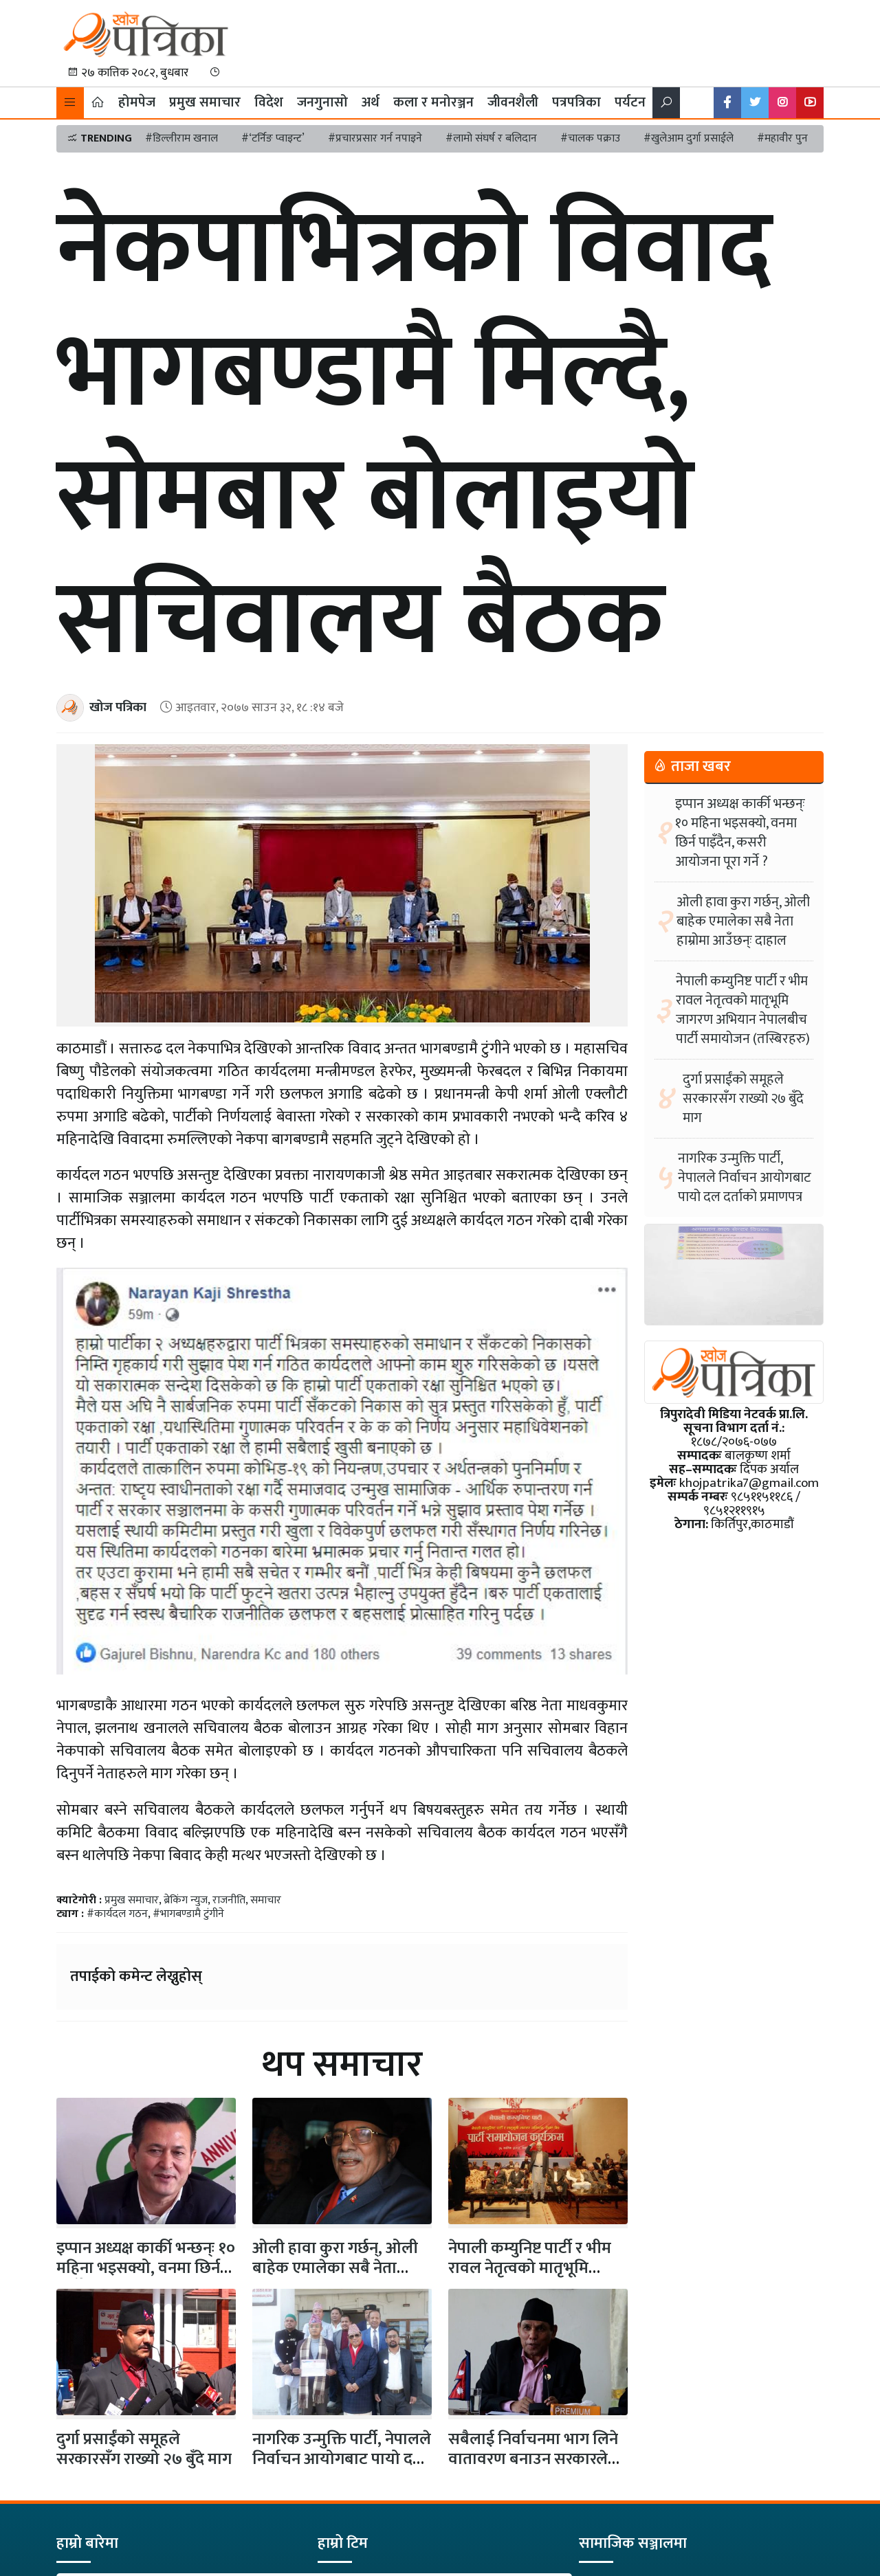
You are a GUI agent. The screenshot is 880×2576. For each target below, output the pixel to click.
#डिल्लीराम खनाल (181, 138)
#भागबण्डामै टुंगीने (188, 1914)
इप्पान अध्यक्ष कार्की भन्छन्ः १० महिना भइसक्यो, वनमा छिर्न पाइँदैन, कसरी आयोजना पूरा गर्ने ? (740, 832)
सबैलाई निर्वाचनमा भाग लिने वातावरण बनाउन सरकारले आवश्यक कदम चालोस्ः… (533, 2459)
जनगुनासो (322, 102)
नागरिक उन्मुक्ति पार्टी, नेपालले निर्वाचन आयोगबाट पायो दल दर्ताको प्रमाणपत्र (341, 2459)
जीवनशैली (512, 102)
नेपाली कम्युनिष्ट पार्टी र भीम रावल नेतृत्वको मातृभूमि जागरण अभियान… (529, 2268)
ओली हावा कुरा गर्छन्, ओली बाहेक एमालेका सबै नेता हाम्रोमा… (335, 2268)
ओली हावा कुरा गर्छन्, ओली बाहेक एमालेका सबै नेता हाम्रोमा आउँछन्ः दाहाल (743, 921)
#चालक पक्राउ (590, 138)
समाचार (265, 1900)
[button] (70, 102)
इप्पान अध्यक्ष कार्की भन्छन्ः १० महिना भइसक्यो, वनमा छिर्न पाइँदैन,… (145, 2268)
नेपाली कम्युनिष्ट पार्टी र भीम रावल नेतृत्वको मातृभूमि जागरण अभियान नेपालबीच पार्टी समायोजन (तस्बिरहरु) (743, 1010)
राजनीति (228, 1900)
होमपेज (136, 102)
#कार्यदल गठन (117, 1914)
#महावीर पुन (782, 138)
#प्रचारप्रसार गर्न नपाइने (375, 138)
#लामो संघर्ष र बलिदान (491, 138)
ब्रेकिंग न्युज (186, 1900)
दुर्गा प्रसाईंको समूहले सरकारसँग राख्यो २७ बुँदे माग (144, 2449)
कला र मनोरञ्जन (433, 102)
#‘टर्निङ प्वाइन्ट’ (273, 138)
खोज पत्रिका (117, 707)
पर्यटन (630, 102)
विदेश (268, 102)
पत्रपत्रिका (576, 102)
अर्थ (371, 102)
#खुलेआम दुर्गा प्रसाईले (689, 138)
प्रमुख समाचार (205, 102)
